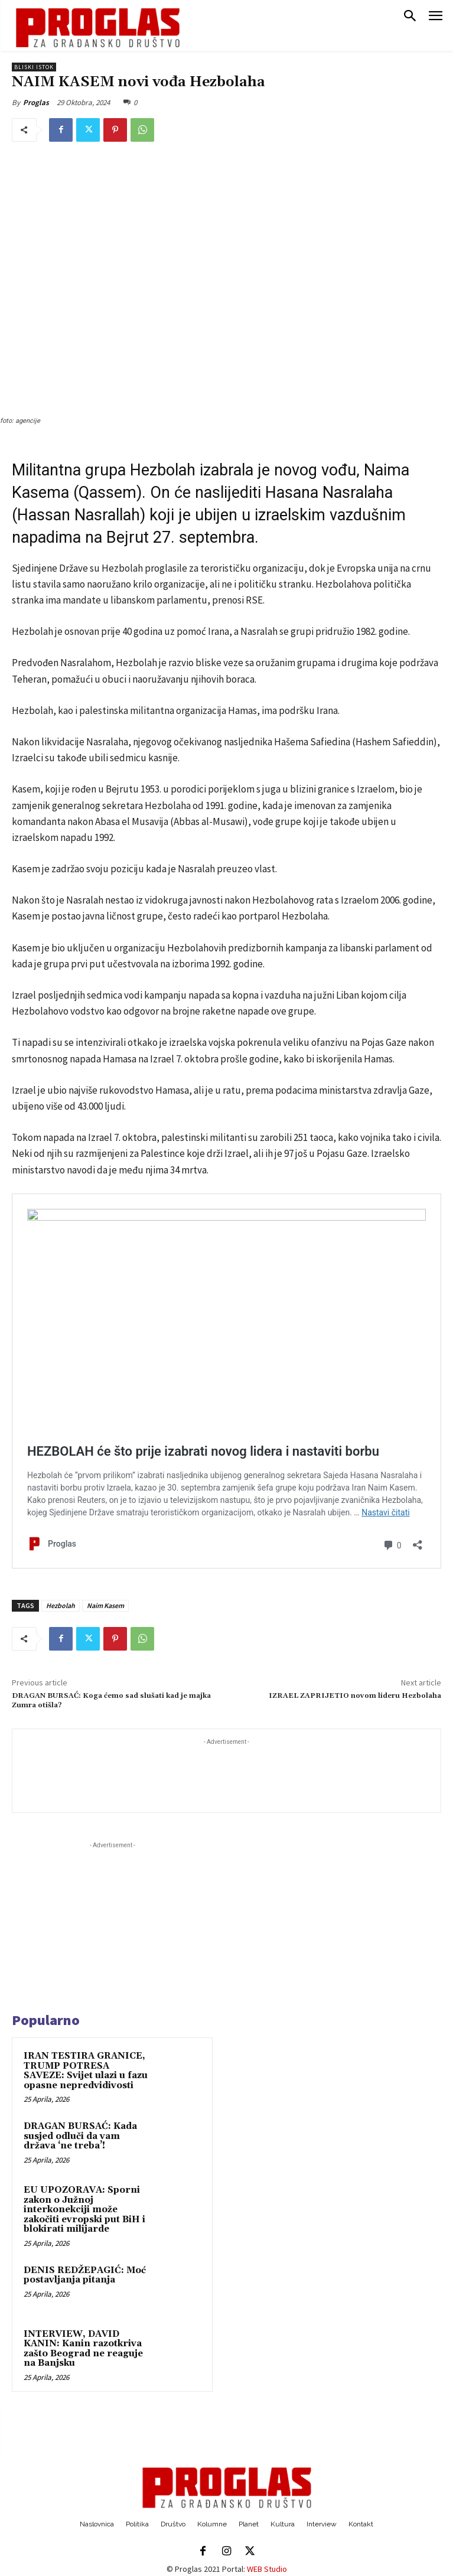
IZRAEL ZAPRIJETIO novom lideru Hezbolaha (355, 1695)
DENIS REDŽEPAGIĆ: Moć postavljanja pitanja (85, 2275)
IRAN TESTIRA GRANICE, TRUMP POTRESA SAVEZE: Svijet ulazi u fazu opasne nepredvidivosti (86, 2070)
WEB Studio (267, 2569)
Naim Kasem (105, 1605)
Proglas (36, 102)
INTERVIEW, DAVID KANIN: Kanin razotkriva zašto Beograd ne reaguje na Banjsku (83, 2349)
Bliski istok (34, 67)
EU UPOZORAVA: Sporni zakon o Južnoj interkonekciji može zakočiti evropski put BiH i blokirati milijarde (84, 2209)
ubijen (216, 515)
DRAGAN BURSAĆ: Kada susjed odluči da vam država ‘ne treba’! (80, 2136)
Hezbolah (60, 1605)
